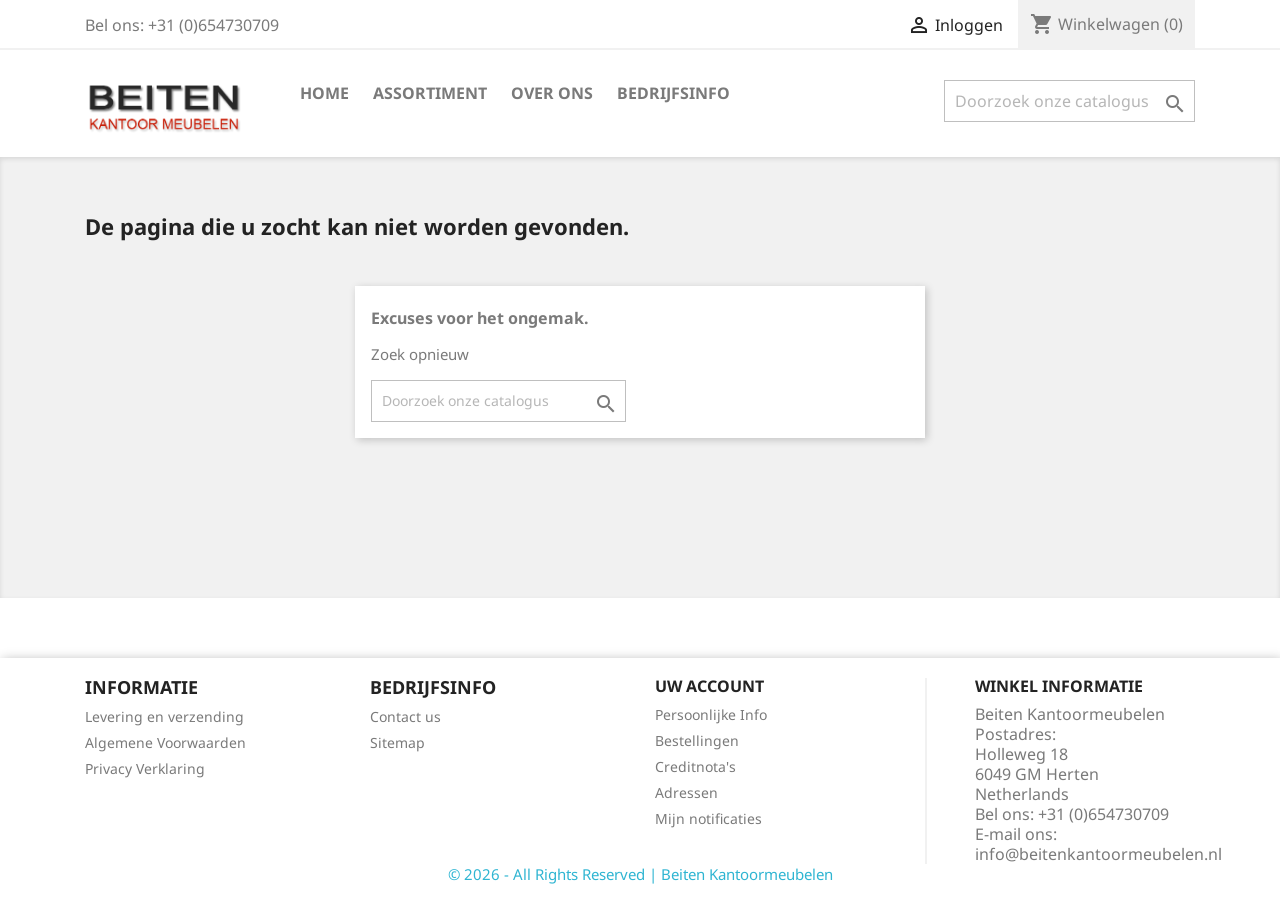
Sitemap (397, 742)
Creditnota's (695, 766)
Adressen (686, 792)
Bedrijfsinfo (673, 93)
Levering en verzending (164, 716)
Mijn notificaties (708, 818)
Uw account (709, 686)
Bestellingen (697, 740)
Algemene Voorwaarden (165, 742)
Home (324, 93)
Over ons (552, 93)
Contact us (405, 716)
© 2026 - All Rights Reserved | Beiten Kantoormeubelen (640, 874)
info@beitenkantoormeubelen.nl (1098, 854)
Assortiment (430, 93)
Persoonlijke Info (711, 714)
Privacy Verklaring (145, 768)
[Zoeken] (1069, 101)
